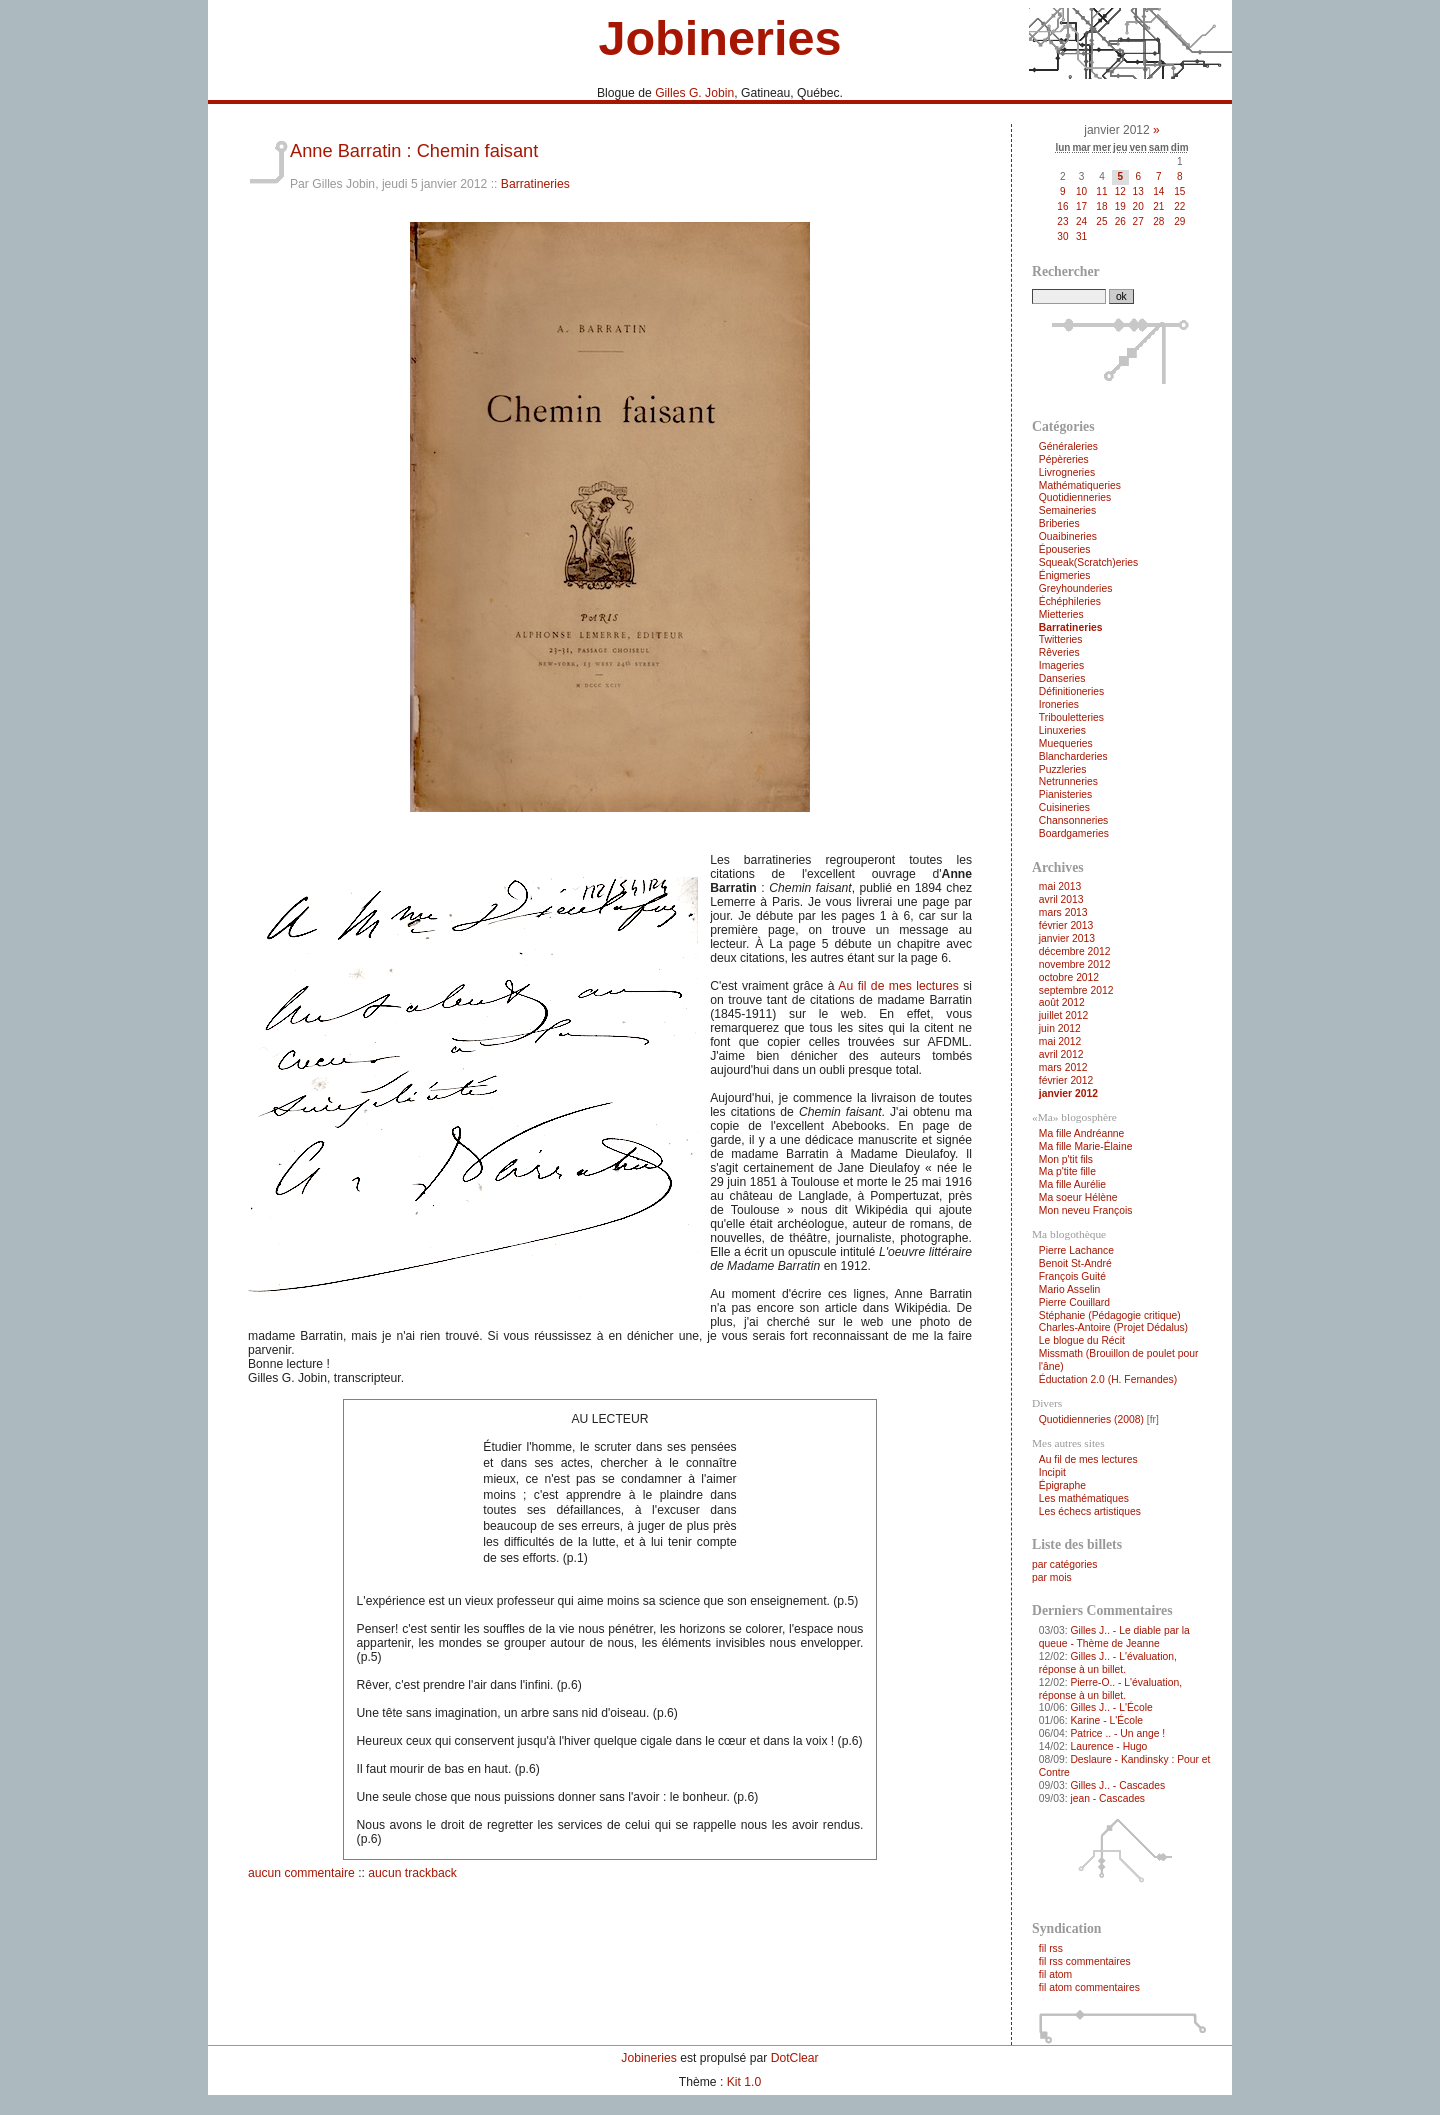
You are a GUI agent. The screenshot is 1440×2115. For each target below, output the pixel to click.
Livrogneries (1067, 472)
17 (1081, 206)
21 (1158, 206)
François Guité (1072, 1276)
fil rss (1051, 1948)
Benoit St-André (1075, 1263)
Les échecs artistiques (1090, 1511)
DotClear (795, 2058)
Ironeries (1059, 704)
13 (1138, 191)
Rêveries (1059, 652)
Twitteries (1061, 639)
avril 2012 (1061, 1054)
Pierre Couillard (1074, 1302)
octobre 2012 (1069, 977)
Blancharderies (1073, 756)
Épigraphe (1062, 1485)
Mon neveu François (1086, 1210)
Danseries (1062, 678)
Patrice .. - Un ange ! (1117, 1733)
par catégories (1064, 1564)
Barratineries (535, 184)
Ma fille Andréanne (1082, 1133)
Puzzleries (1063, 769)
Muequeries (1066, 743)
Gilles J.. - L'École (1111, 1707)
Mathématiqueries (1080, 485)
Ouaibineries (1068, 536)
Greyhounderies (1076, 588)
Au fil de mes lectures (898, 986)
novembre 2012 (1075, 964)
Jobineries (719, 38)
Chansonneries (1073, 820)
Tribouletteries (1071, 717)
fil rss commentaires (1085, 1961)
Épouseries (1065, 549)
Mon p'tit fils (1066, 1159)
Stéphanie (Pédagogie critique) (1110, 1315)
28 (1158, 221)
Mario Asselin (1069, 1289)
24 (1081, 221)
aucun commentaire (301, 1873)
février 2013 (1066, 925)
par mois (1052, 1577)
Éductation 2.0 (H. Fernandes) (1108, 1379)
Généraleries (1068, 446)
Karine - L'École (1106, 1720)
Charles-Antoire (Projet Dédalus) (1113, 1327)
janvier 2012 (1068, 1093)
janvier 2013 (1067, 938)
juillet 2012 (1063, 1015)
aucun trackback (412, 1873)
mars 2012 (1063, 1067)
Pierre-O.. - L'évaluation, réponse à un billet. (1110, 1689)
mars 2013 (1063, 912)
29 (1179, 221)
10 (1081, 191)
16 (1062, 206)
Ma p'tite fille (1067, 1171)
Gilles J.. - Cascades (1117, 1785)
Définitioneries (1071, 691)
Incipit (1052, 1472)
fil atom (1055, 1974)
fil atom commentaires (1089, 1987)
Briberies (1059, 523)
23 (1062, 221)
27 (1138, 221)
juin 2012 (1060, 1028)
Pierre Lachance (1076, 1250)
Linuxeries (1062, 730)
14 (1158, 191)
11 (1101, 191)
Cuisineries (1064, 807)
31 (1081, 236)
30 (1062, 236)
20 (1138, 206)
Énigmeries (1065, 575)
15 (1179, 191)
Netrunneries (1068, 781)
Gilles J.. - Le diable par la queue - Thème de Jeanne (1114, 1637)
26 (1120, 221)
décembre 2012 (1075, 951)
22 (1179, 206)
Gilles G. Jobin (694, 93)
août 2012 (1062, 1002)
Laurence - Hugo (1108, 1746)
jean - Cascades (1107, 1798)
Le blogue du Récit (1082, 1340)
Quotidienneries (1075, 497)
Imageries (1061, 665)
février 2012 (1066, 1080)
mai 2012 (1060, 1041)
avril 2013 (1061, 899)
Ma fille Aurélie (1072, 1184)
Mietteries (1061, 614)
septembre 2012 (1076, 990)
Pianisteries (1065, 794)
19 (1120, 206)
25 (1101, 221)
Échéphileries (1070, 601)
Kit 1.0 (744, 2082)
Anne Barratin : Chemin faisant (414, 150)
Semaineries (1067, 510)
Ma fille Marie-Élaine (1086, 1146)
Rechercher (1066, 271)
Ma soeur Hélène (1078, 1197)
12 (1120, 191)
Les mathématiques (1084, 1498)
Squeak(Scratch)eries (1088, 562)
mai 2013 (1060, 886)
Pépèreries (1064, 459)
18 (1101, 206)
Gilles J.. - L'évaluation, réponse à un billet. (1108, 1663)
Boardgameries (1074, 833)
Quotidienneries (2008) (1091, 1419)
